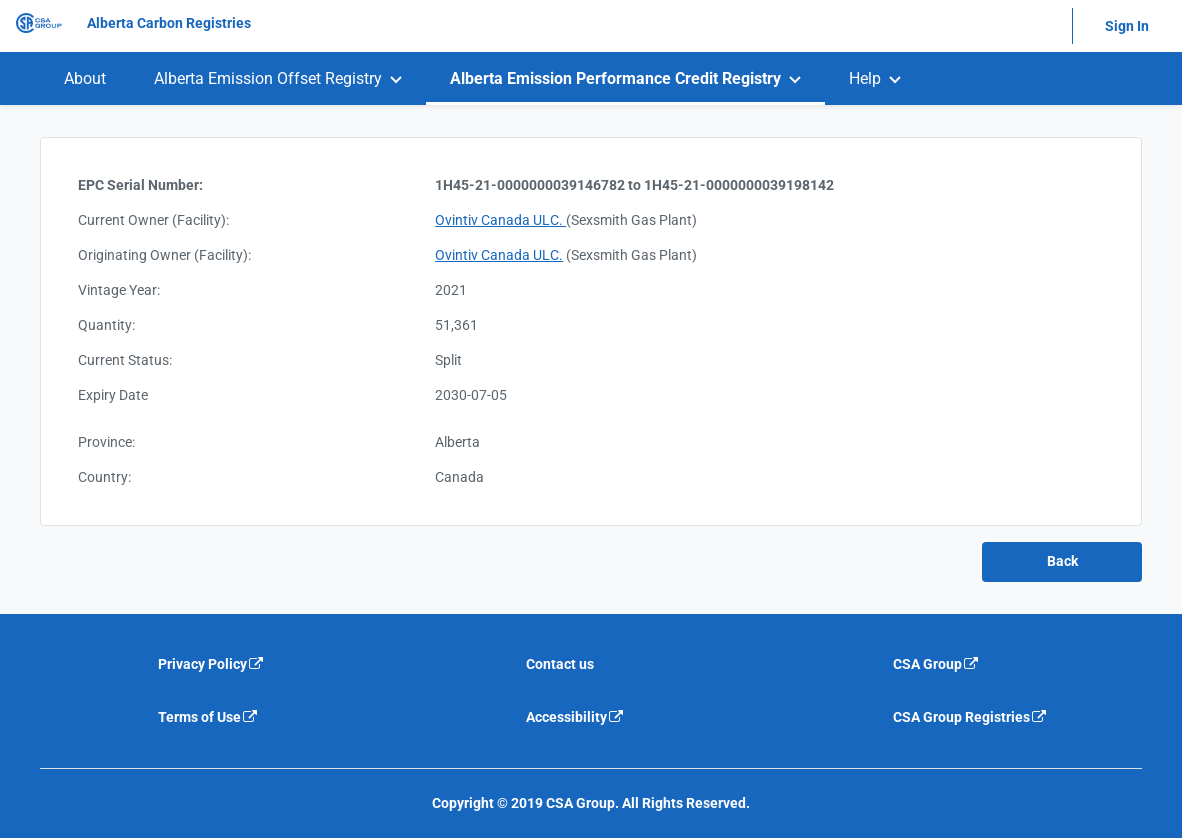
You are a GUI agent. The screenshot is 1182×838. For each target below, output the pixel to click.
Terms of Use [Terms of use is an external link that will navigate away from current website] (208, 717)
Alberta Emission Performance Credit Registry (615, 78)
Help (865, 78)
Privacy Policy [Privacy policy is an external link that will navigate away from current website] (211, 664)
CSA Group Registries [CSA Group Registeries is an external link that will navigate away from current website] (970, 717)
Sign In (1127, 26)
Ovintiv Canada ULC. (500, 220)
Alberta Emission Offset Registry (268, 78)
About (85, 78)
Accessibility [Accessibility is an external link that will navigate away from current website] (575, 717)
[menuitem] (85, 78)
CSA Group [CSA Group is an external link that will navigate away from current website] (936, 664)
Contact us (560, 664)
